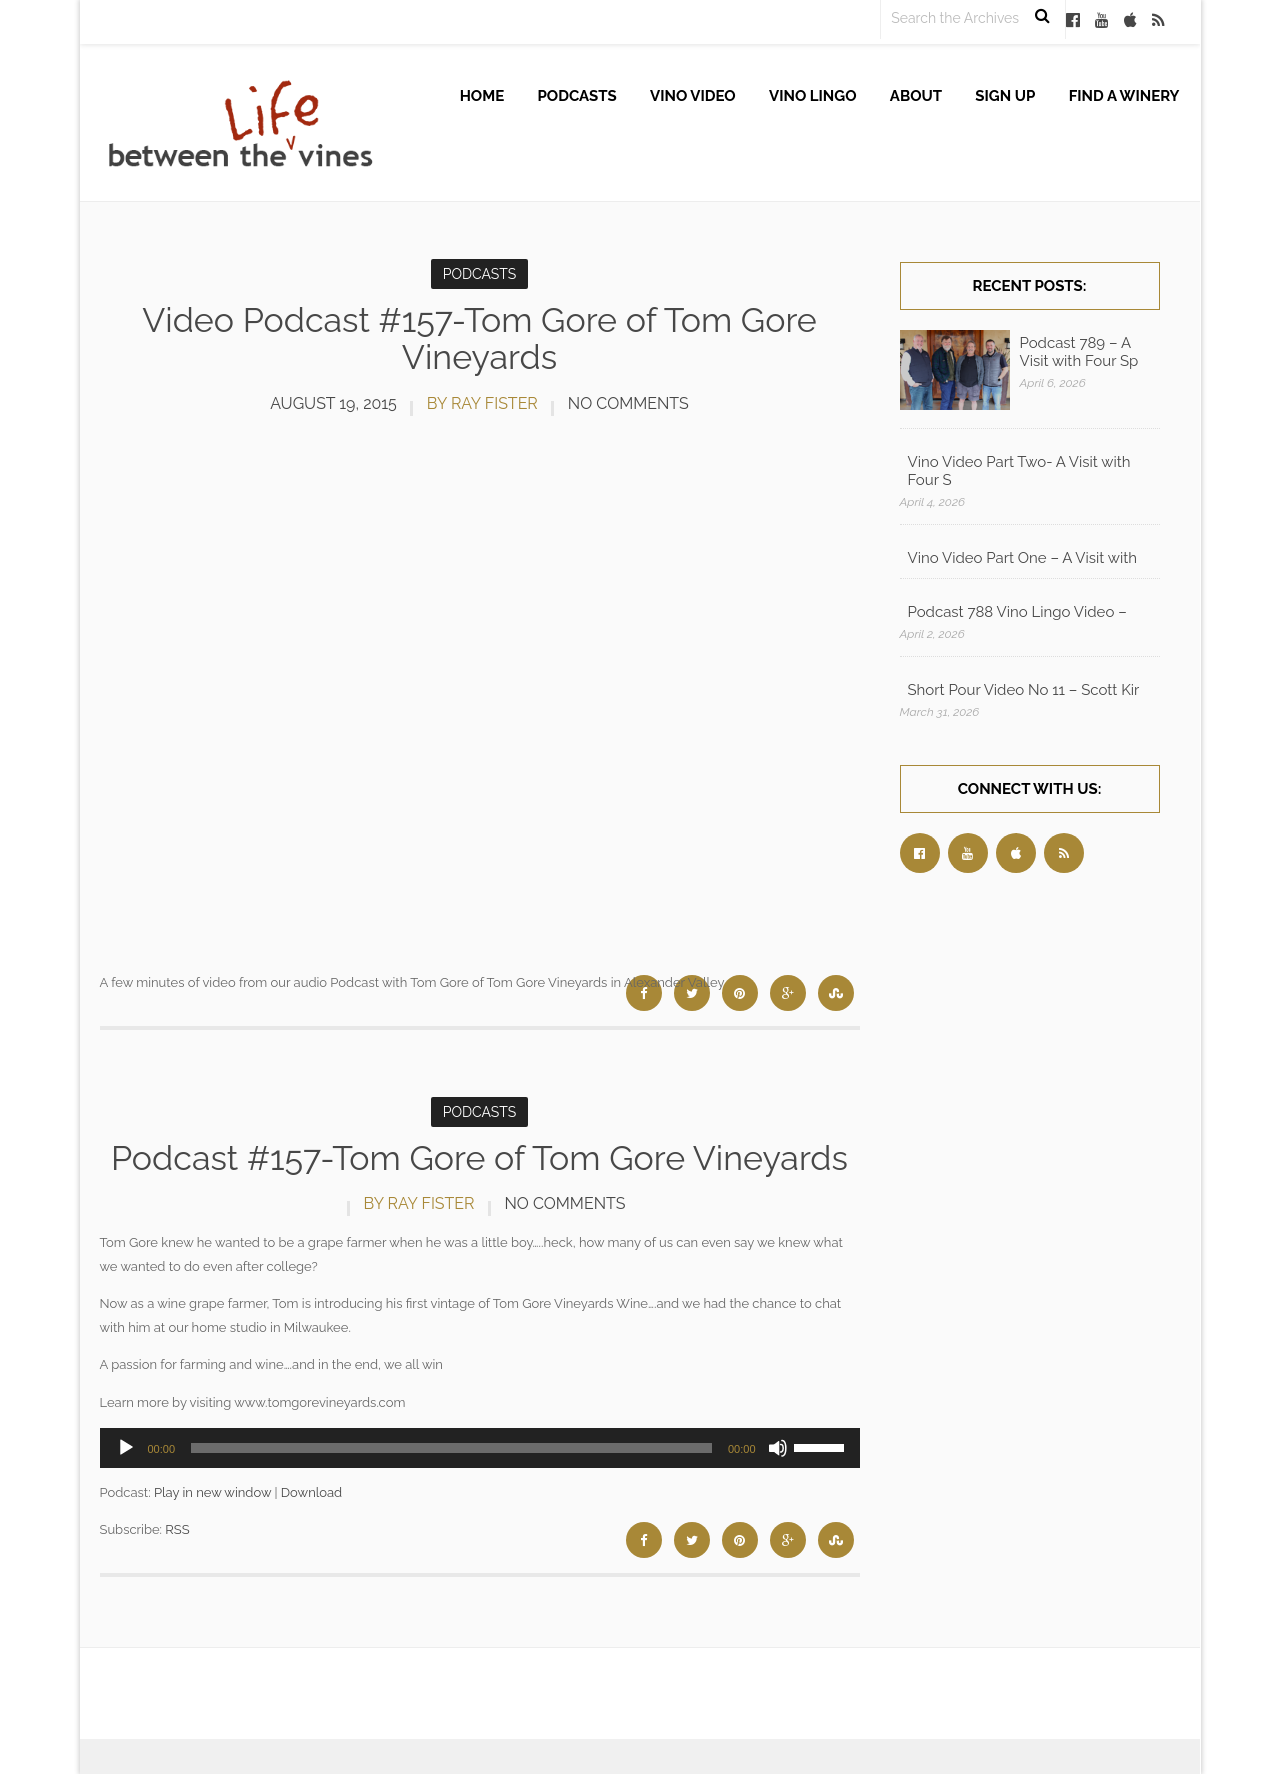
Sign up (1005, 96)
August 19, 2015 (333, 403)
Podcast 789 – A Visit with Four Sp (1079, 352)
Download (311, 1492)
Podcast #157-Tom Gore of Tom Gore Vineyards (479, 1158)
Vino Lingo (813, 96)
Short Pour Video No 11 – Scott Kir (1024, 690)
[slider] (451, 1448)
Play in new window (212, 1492)
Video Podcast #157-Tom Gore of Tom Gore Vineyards (479, 338)
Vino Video (693, 96)
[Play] (126, 1448)
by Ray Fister (482, 403)
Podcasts (577, 96)
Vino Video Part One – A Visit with (1022, 558)
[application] (480, 1448)
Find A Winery (1124, 96)
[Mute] (778, 1448)
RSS (177, 1529)
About (916, 96)
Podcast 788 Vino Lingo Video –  (1019, 612)
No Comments (628, 403)
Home (482, 96)
